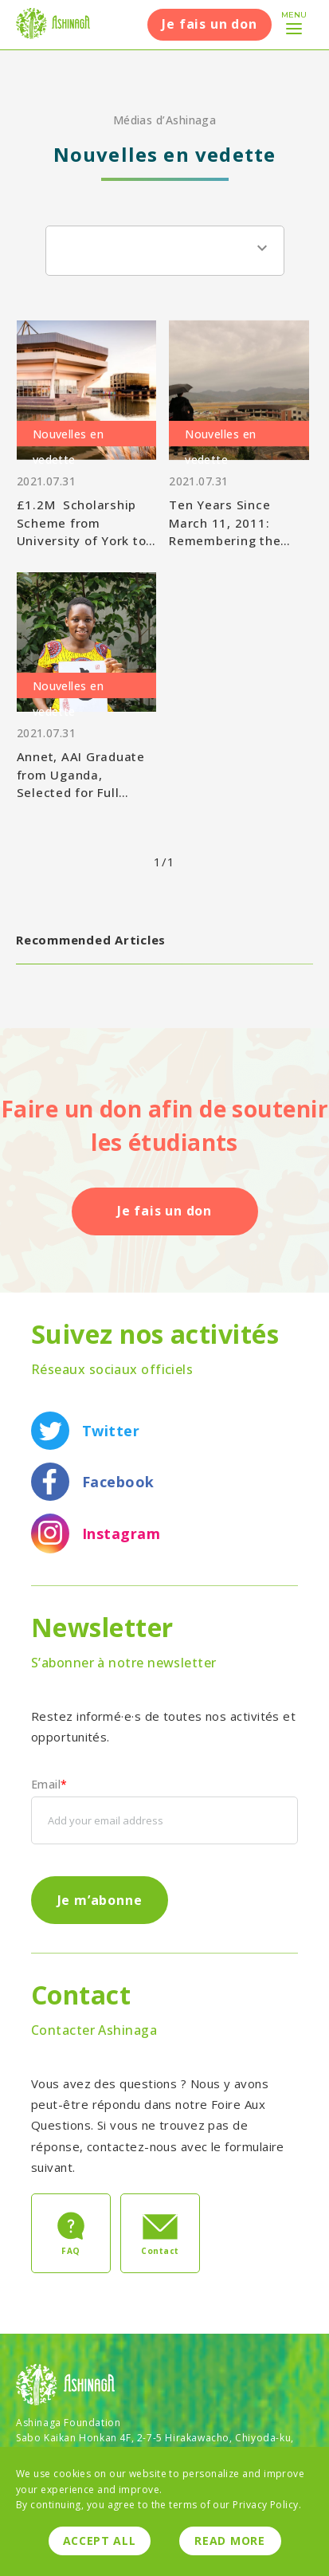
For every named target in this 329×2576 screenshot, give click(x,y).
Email (49, 1784)
